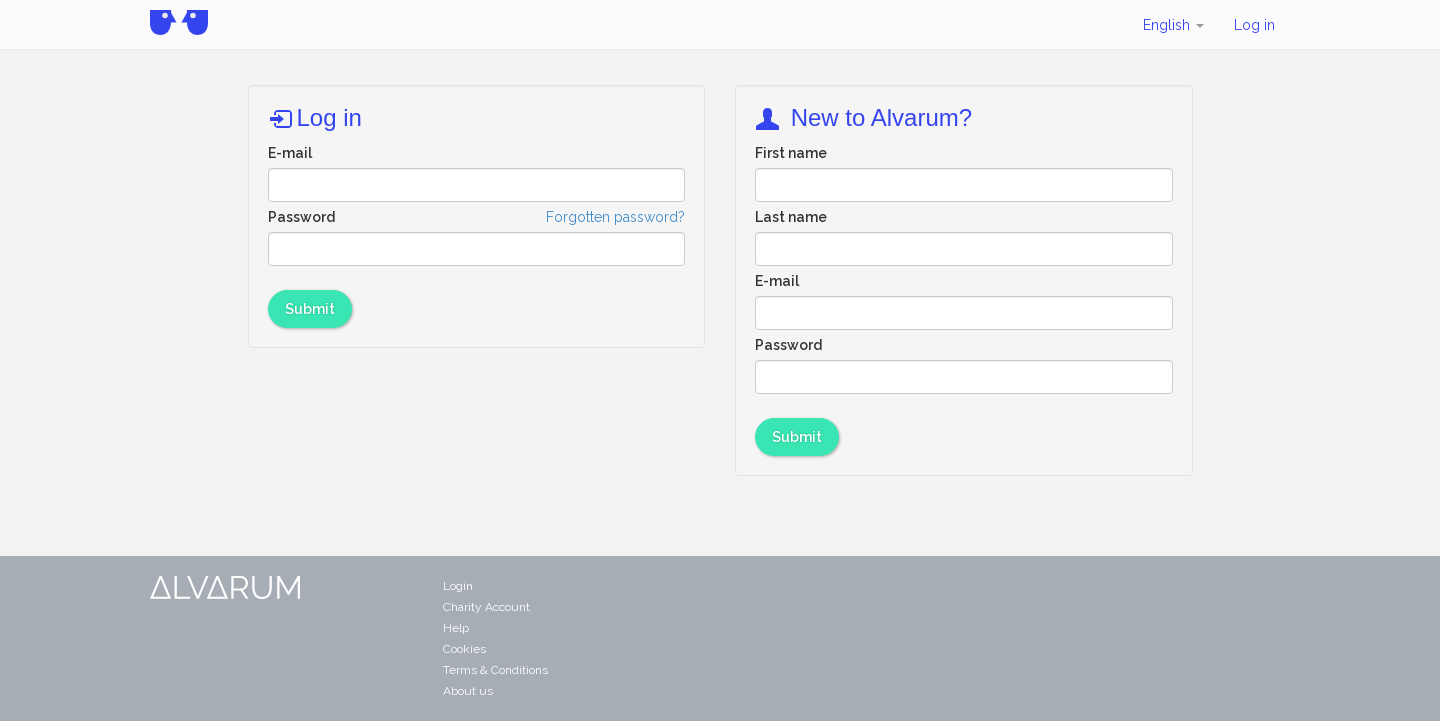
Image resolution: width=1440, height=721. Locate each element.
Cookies (464, 649)
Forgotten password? (615, 217)
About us (468, 691)
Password (301, 217)
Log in (1254, 25)
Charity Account (486, 607)
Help (456, 628)
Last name (791, 217)
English (1173, 25)
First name (791, 153)
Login (458, 586)
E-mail (290, 153)
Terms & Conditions (495, 670)
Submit (310, 309)
